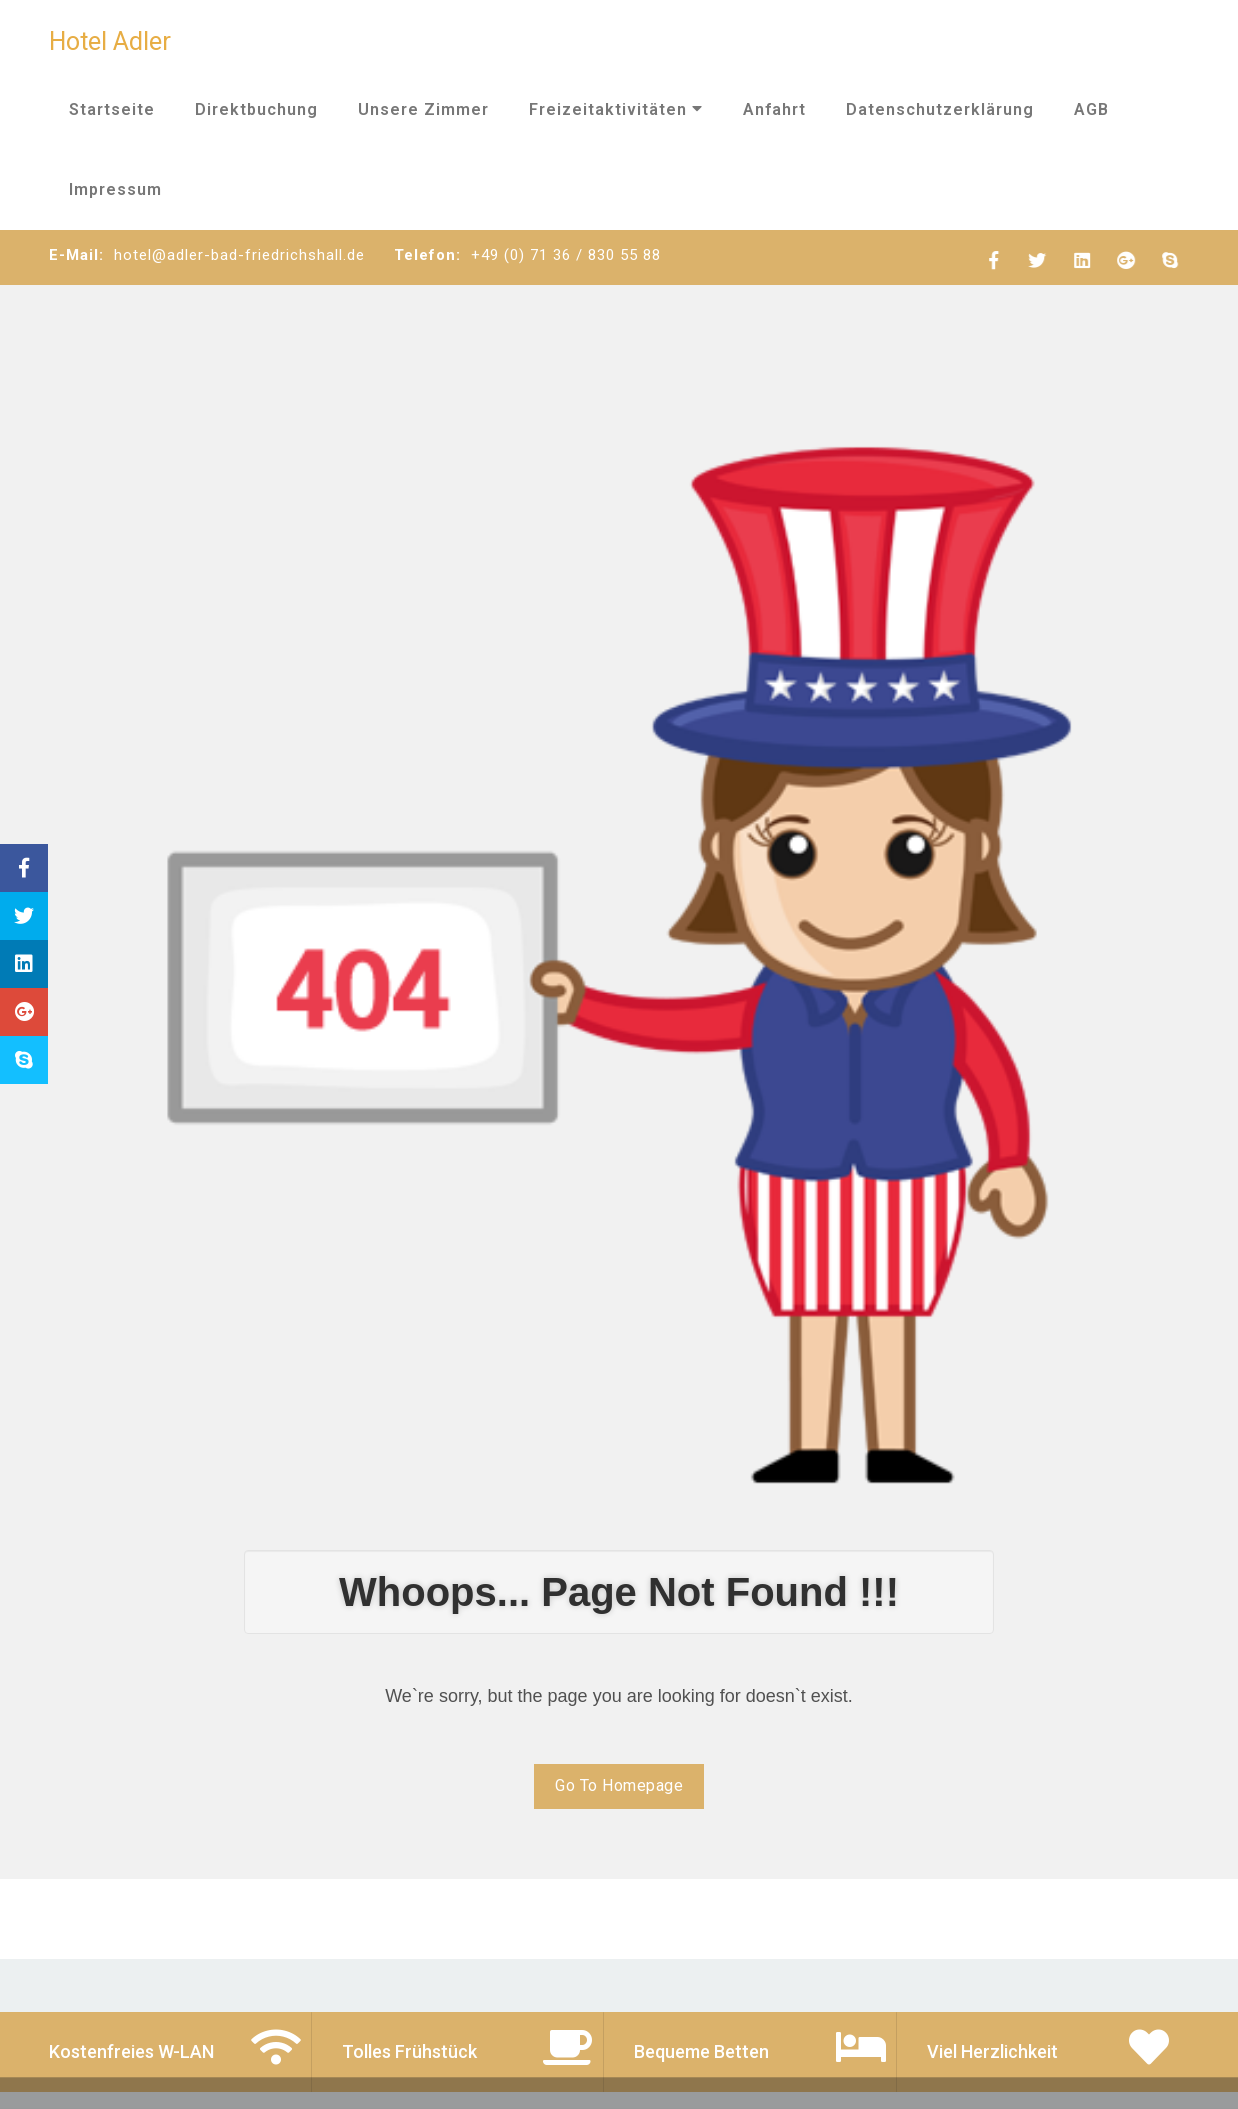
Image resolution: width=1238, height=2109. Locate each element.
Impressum (115, 189)
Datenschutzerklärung (940, 109)
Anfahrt (774, 109)
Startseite (112, 109)
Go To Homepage (619, 1785)
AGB (1091, 109)
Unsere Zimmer (423, 109)
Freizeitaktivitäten (616, 109)
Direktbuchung (256, 109)
